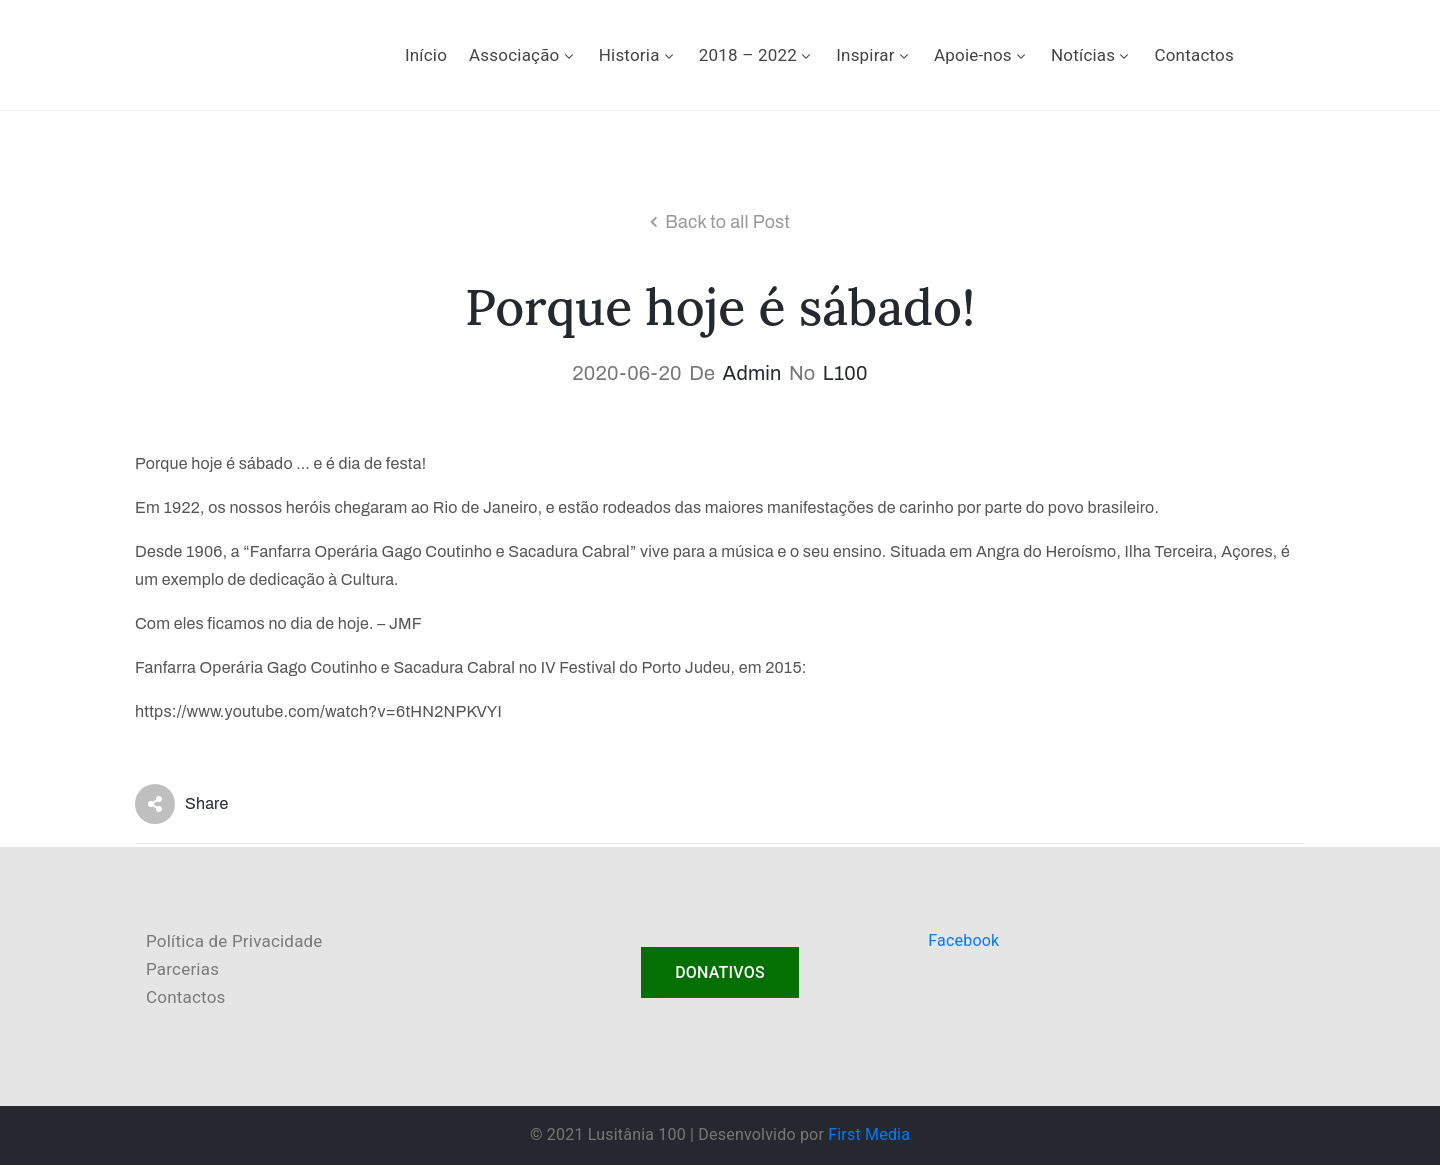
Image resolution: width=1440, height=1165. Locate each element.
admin (752, 373)
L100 (845, 373)
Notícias (1091, 55)
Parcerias (182, 969)
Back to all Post (727, 222)
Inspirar (874, 55)
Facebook (963, 940)
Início (426, 55)
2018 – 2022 (756, 55)
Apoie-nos (981, 55)
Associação (523, 55)
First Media (869, 1134)
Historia (638, 55)
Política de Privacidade (234, 941)
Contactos (1194, 55)
